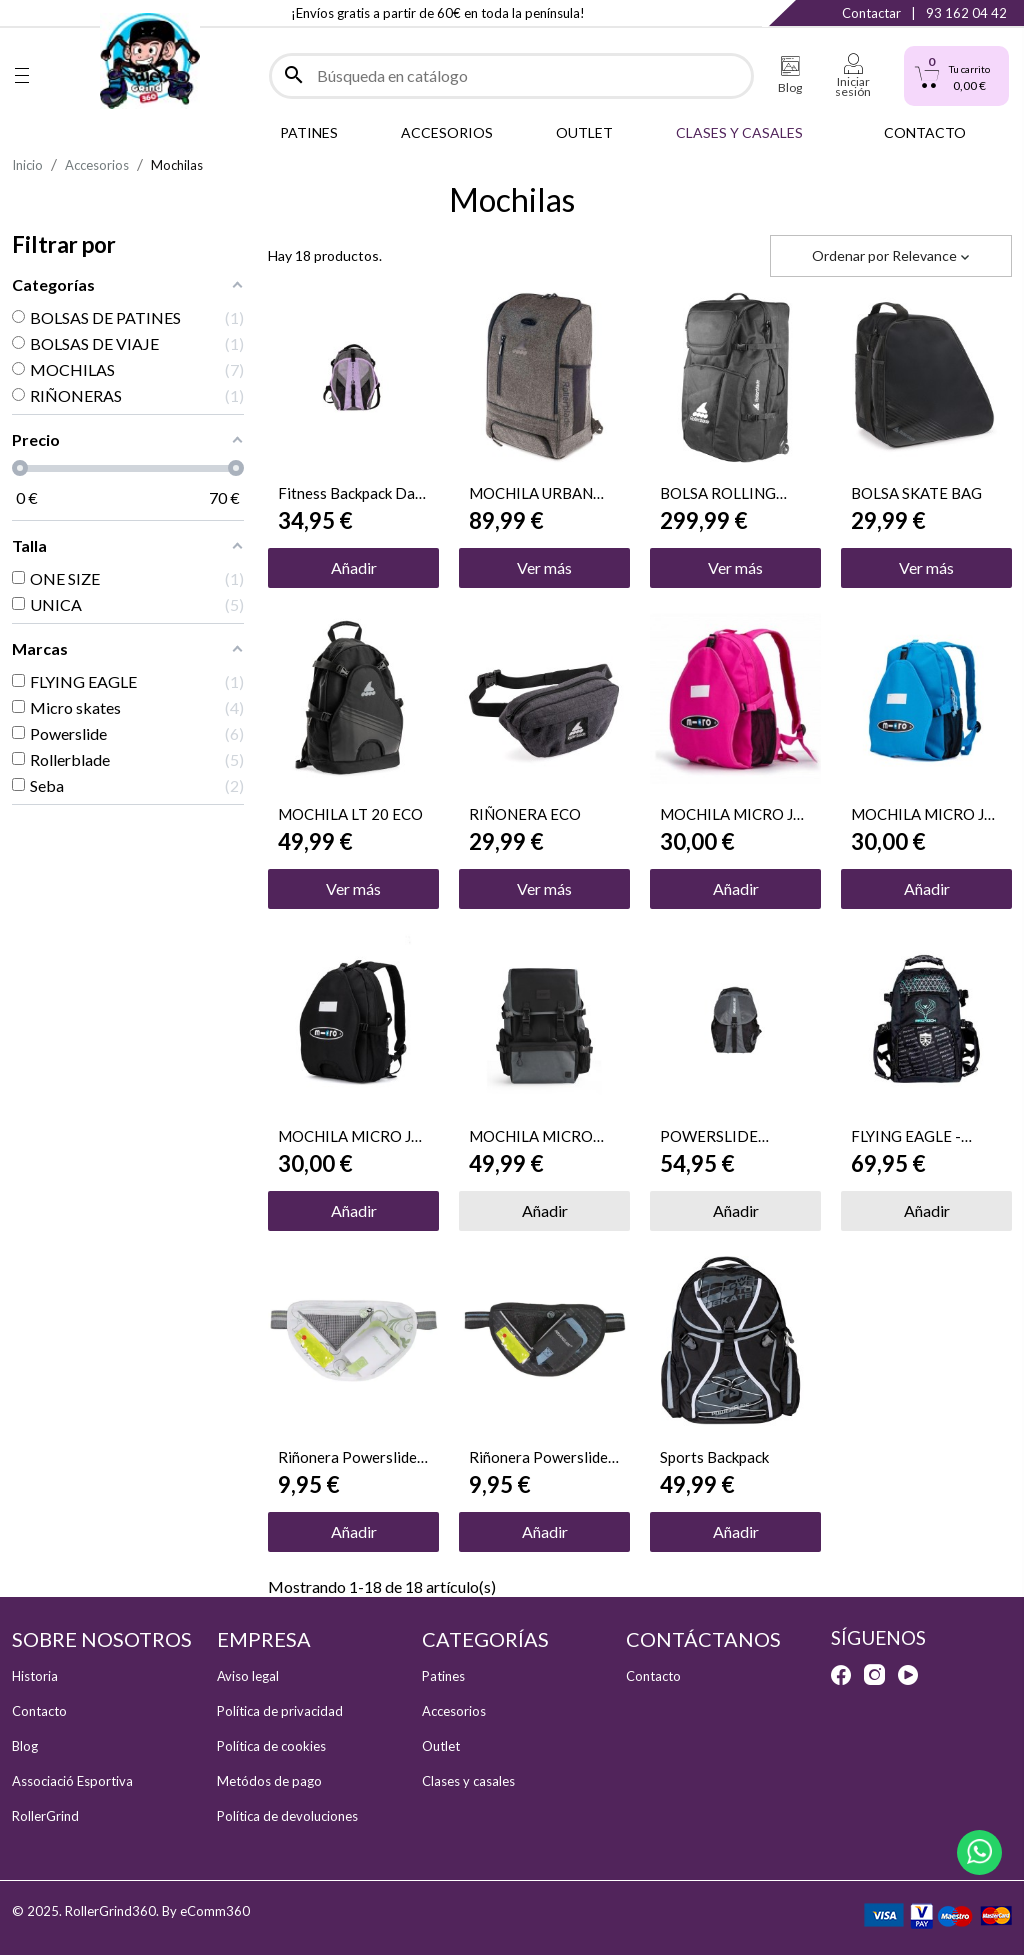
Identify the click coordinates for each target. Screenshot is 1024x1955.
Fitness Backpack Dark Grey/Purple (353, 493)
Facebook (22, 13)
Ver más (544, 567)
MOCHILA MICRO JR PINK (731, 814)
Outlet (441, 1746)
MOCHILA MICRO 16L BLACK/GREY (531, 1136)
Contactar (871, 13)
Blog (25, 1746)
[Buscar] (511, 76)
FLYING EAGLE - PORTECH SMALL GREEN (912, 1136)
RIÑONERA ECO (525, 814)
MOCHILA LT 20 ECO (350, 814)
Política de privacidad (280, 1711)
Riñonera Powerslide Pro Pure (347, 1457)
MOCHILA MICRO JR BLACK (349, 1136)
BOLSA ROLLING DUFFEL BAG (718, 493)
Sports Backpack (714, 1457)
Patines (443, 1676)
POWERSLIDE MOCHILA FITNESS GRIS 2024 (726, 1136)
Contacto (39, 1711)
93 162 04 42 (966, 13)
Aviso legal (248, 1676)
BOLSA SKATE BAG (916, 493)
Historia (35, 1676)
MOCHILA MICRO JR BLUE (922, 814)
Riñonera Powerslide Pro (538, 1457)
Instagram (62, 13)
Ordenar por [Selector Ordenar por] (891, 255)
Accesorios (454, 1711)
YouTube (908, 1675)
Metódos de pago (269, 1781)
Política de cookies (271, 1746)
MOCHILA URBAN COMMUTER (531, 493)
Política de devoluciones (287, 1816)
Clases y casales (468, 1781)
